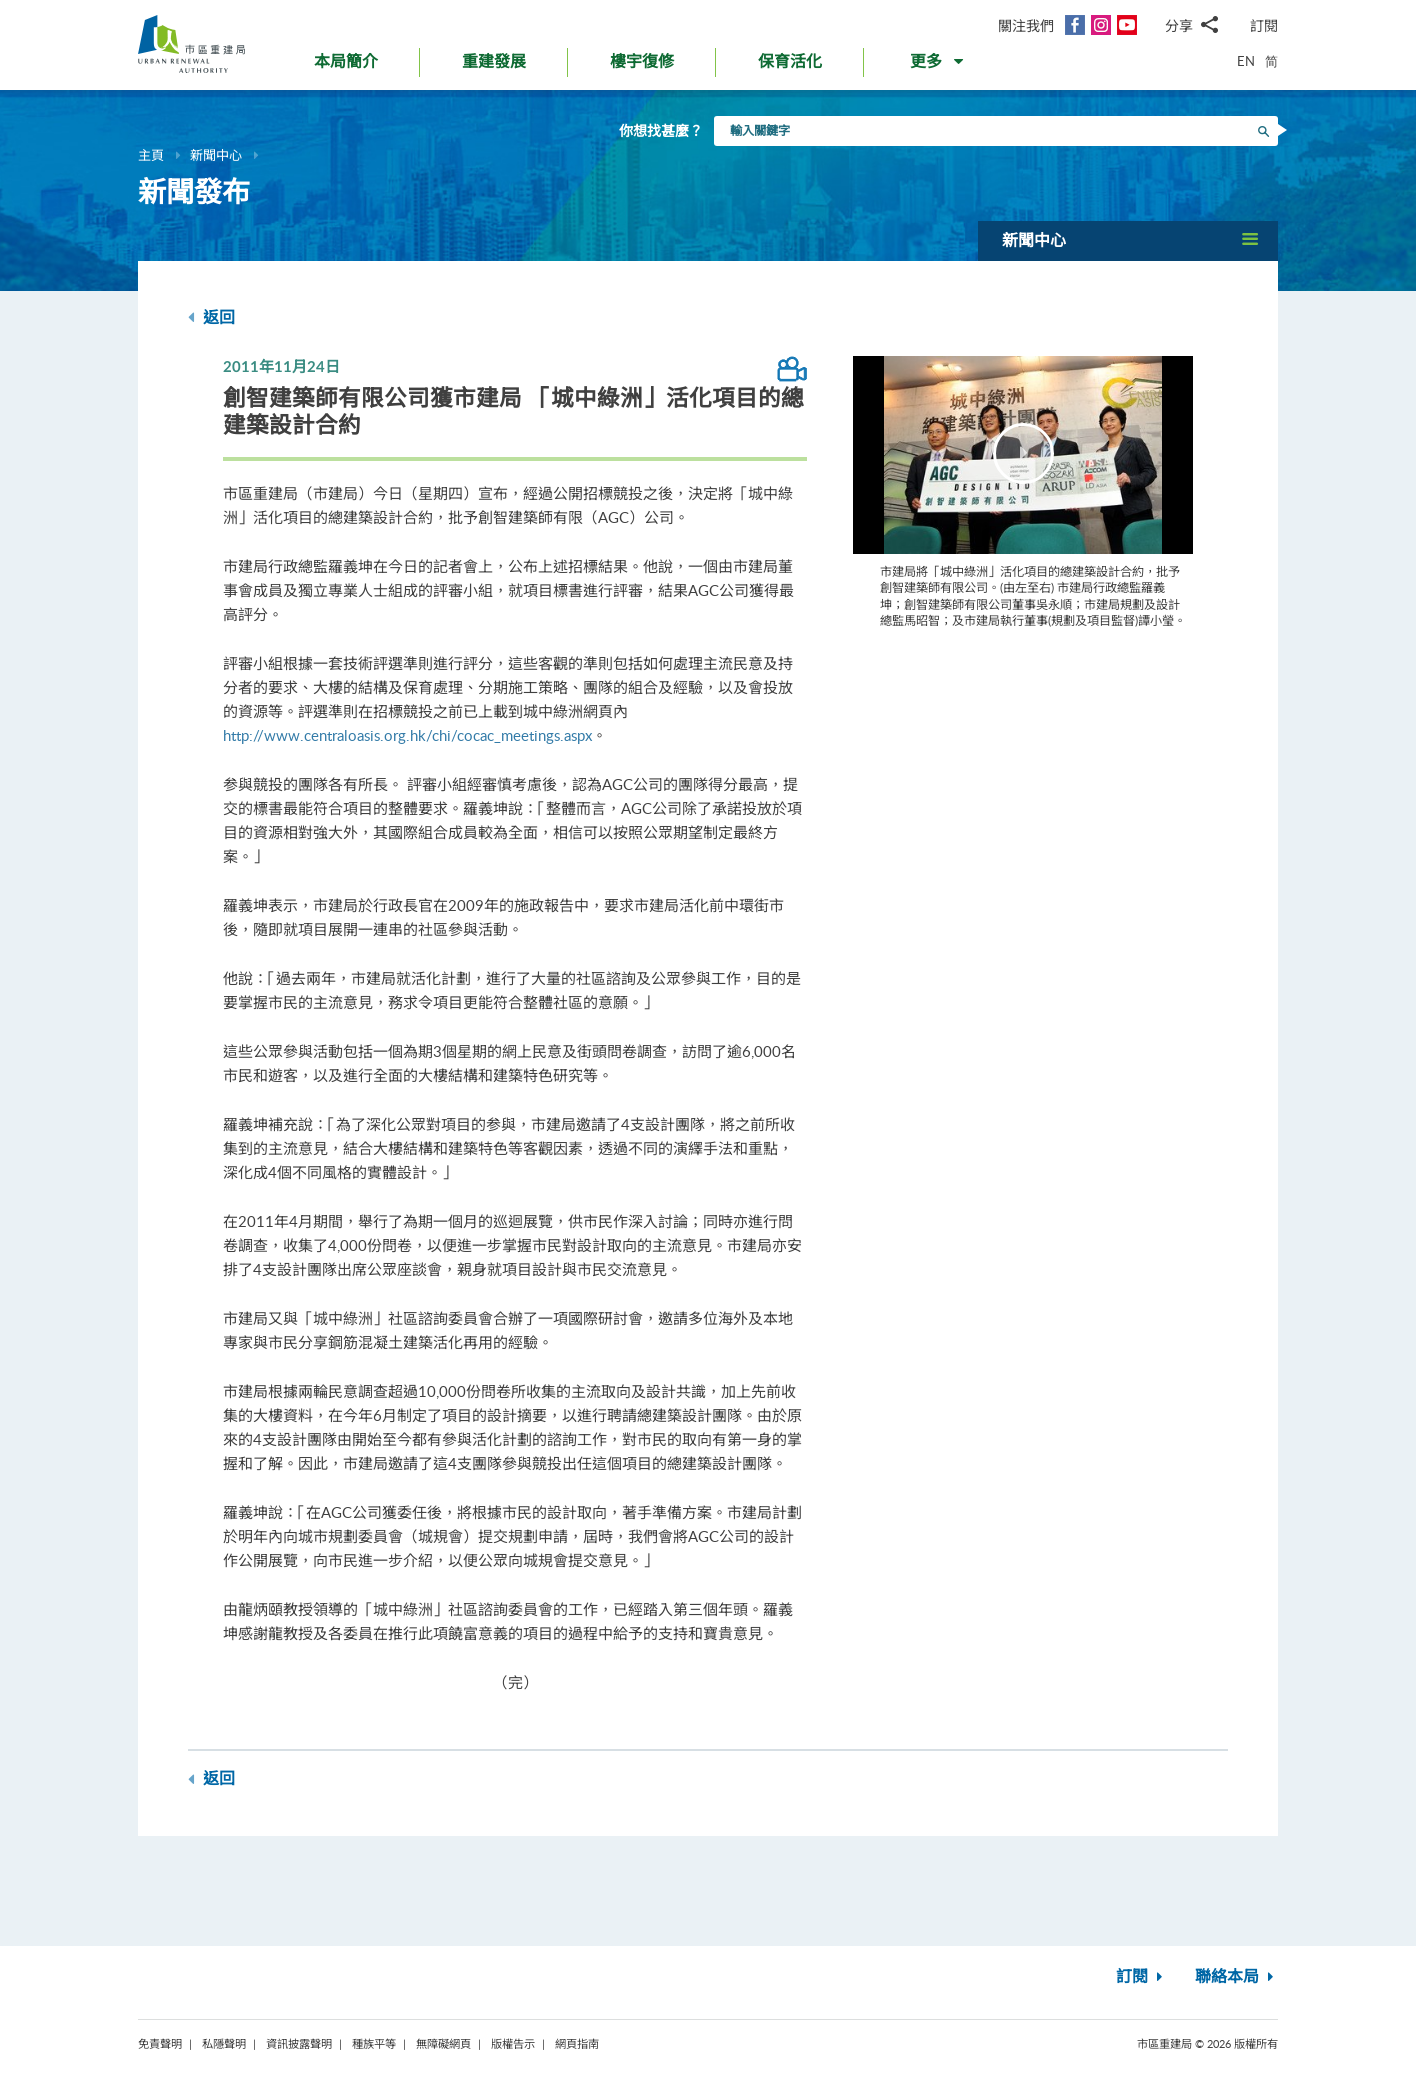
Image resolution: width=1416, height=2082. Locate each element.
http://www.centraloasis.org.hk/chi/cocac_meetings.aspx (407, 735)
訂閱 (1264, 25)
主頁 (151, 155)
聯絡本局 (1236, 1977)
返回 (211, 317)
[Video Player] (1023, 455)
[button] (938, 66)
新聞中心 (216, 155)
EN (1246, 61)
